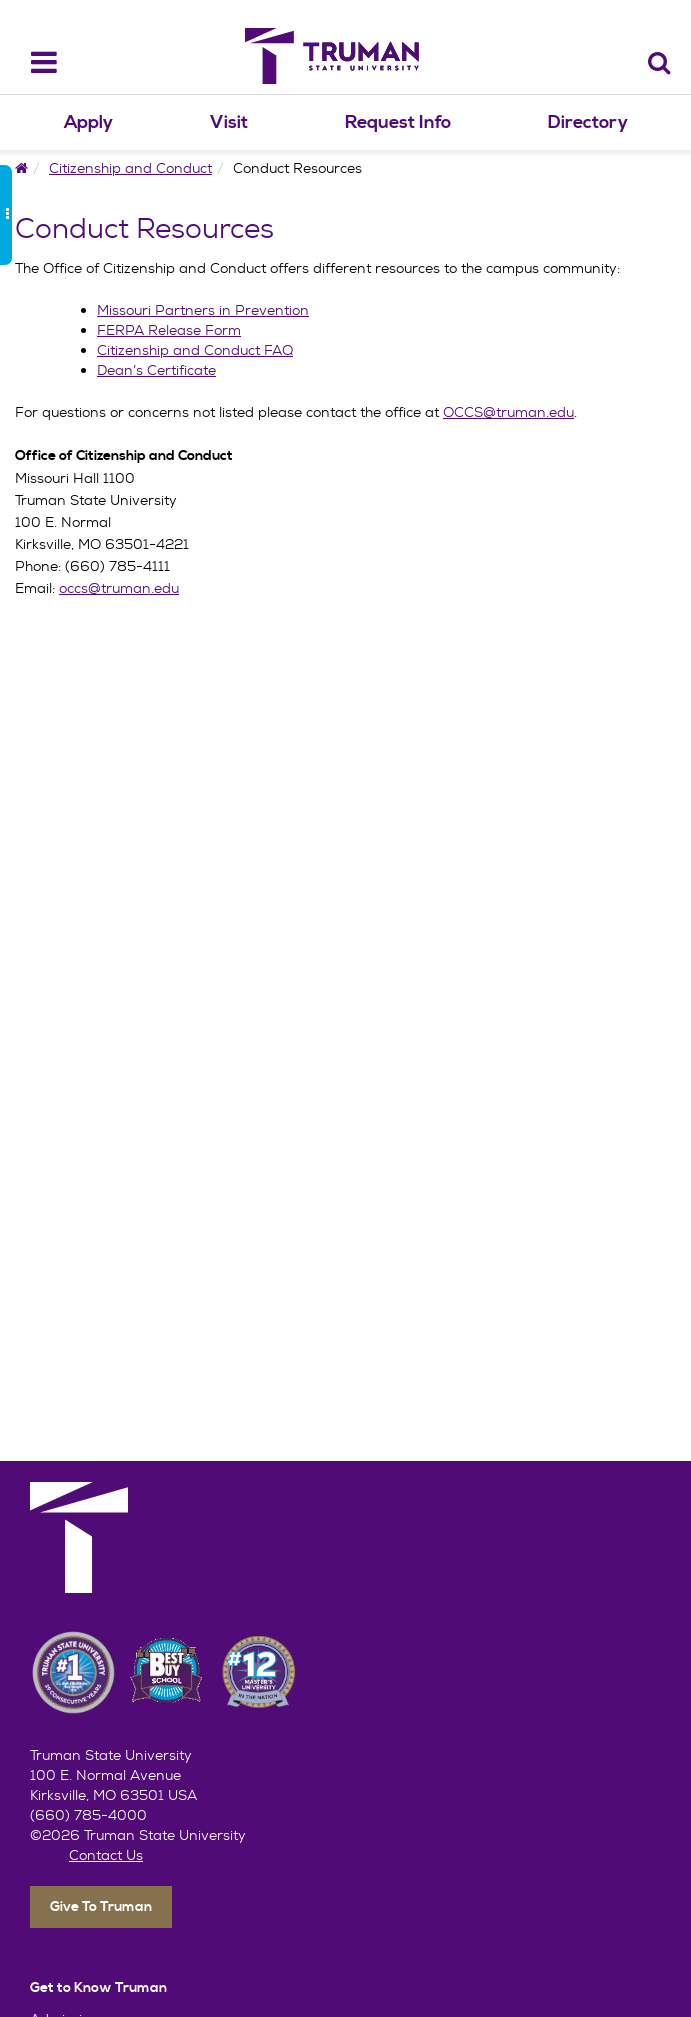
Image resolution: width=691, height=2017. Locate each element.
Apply (88, 122)
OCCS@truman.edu (508, 412)
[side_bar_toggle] (6, 215)
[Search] (659, 62)
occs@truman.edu (119, 588)
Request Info (398, 122)
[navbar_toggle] (31, 62)
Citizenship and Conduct (130, 168)
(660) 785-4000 (88, 1815)
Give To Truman (101, 1907)
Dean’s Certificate (156, 370)
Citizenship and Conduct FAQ (195, 350)
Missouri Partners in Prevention (203, 310)
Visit (229, 122)
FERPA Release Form (169, 330)
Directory (588, 122)
